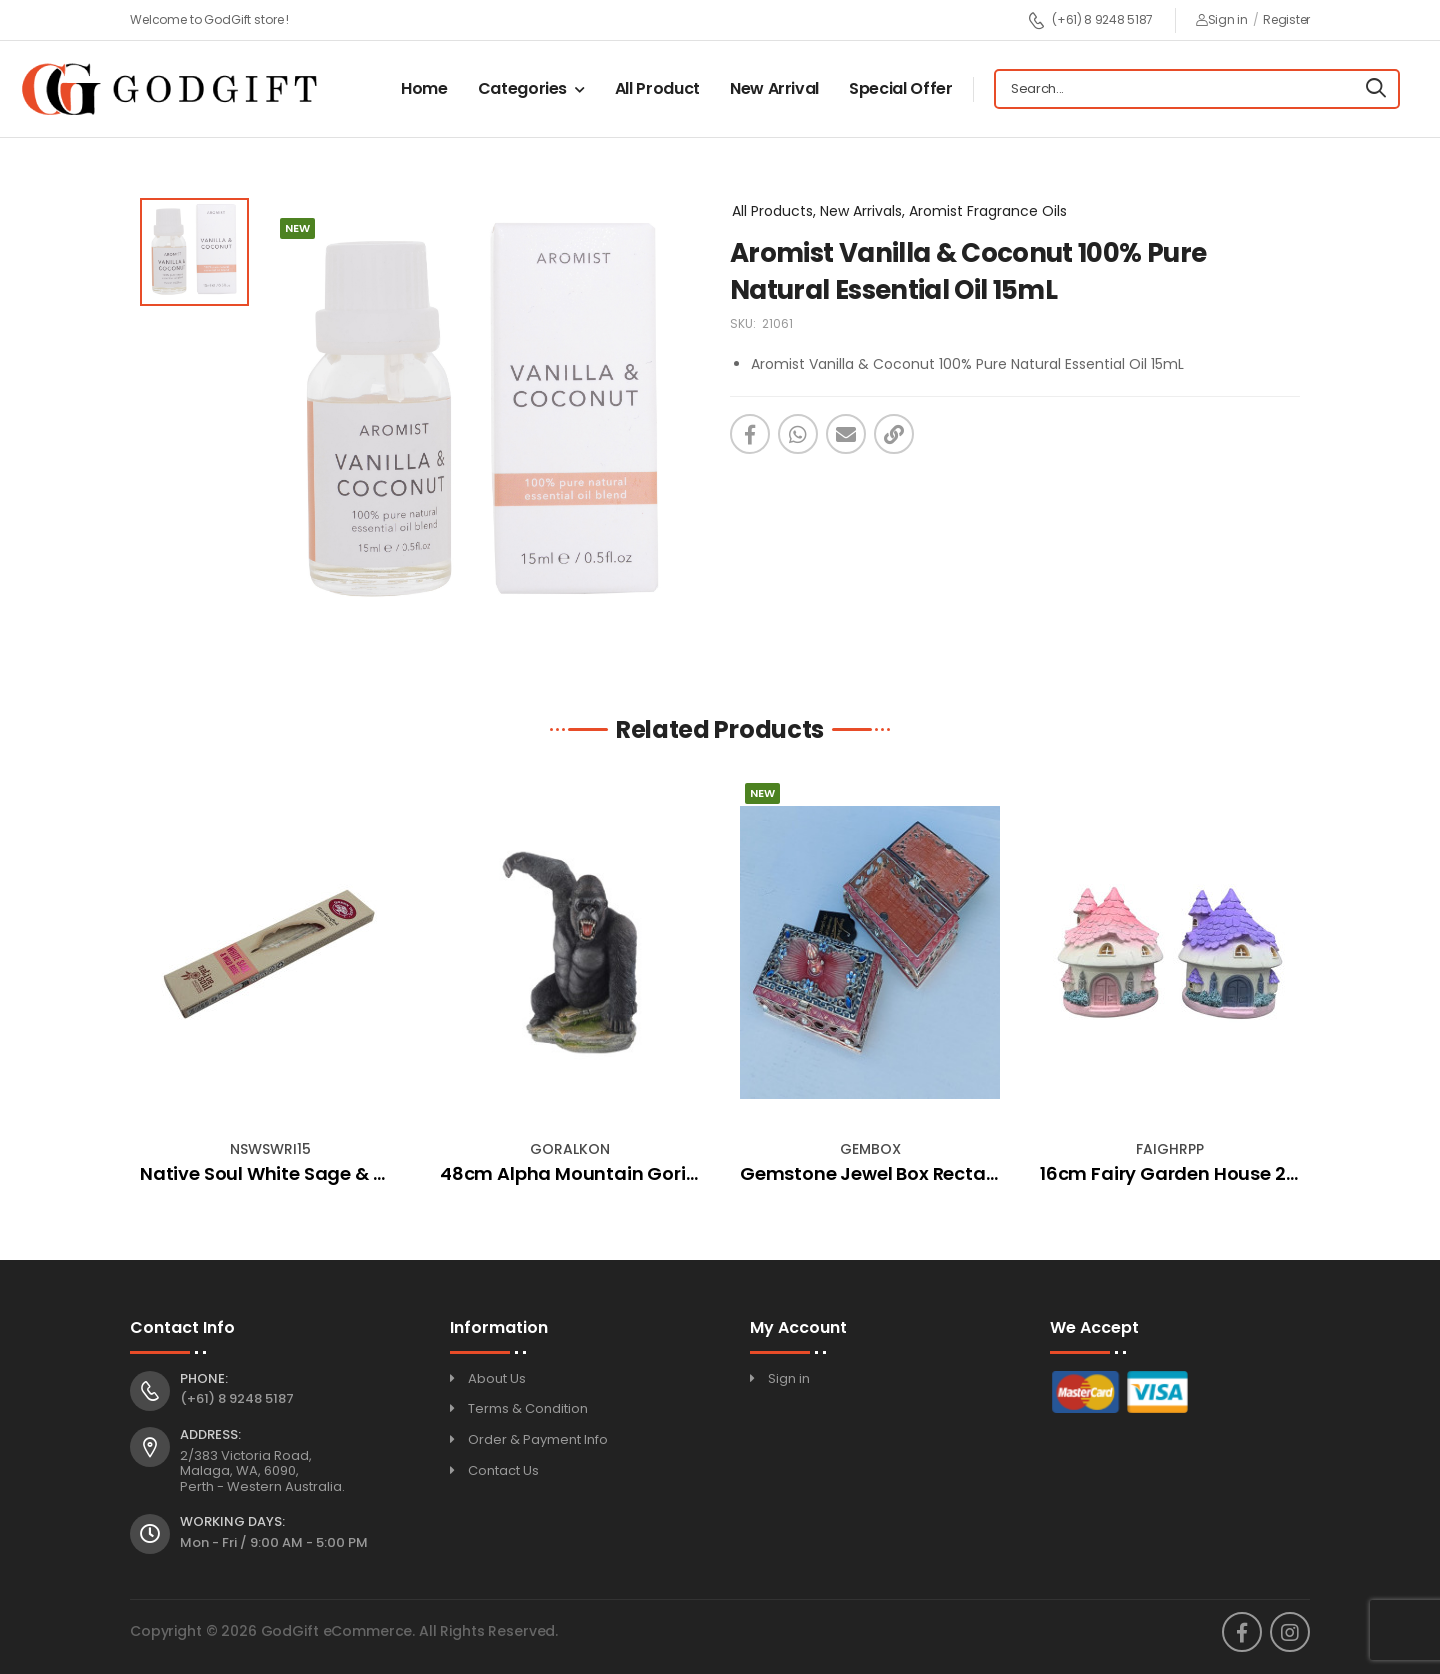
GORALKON (570, 1149)
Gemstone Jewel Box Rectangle (883, 1173)
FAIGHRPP (1170, 1149)
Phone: (204, 1379)
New (762, 793)
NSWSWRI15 (270, 1149)
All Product (657, 88)
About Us (497, 1378)
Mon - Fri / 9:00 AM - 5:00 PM (274, 1542)
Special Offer (900, 88)
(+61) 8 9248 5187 (1090, 20)
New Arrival (774, 88)
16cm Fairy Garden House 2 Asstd (1191, 1173)
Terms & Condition (528, 1408)
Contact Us (503, 1470)
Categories (523, 88)
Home (424, 88)
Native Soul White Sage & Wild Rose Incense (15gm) (373, 1173)
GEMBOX (870, 1149)
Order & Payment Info (538, 1439)
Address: (210, 1435)
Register (1286, 19)
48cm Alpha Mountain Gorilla (574, 1173)
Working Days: (232, 1522)
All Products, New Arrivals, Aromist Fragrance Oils (899, 211)
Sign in (1222, 19)
